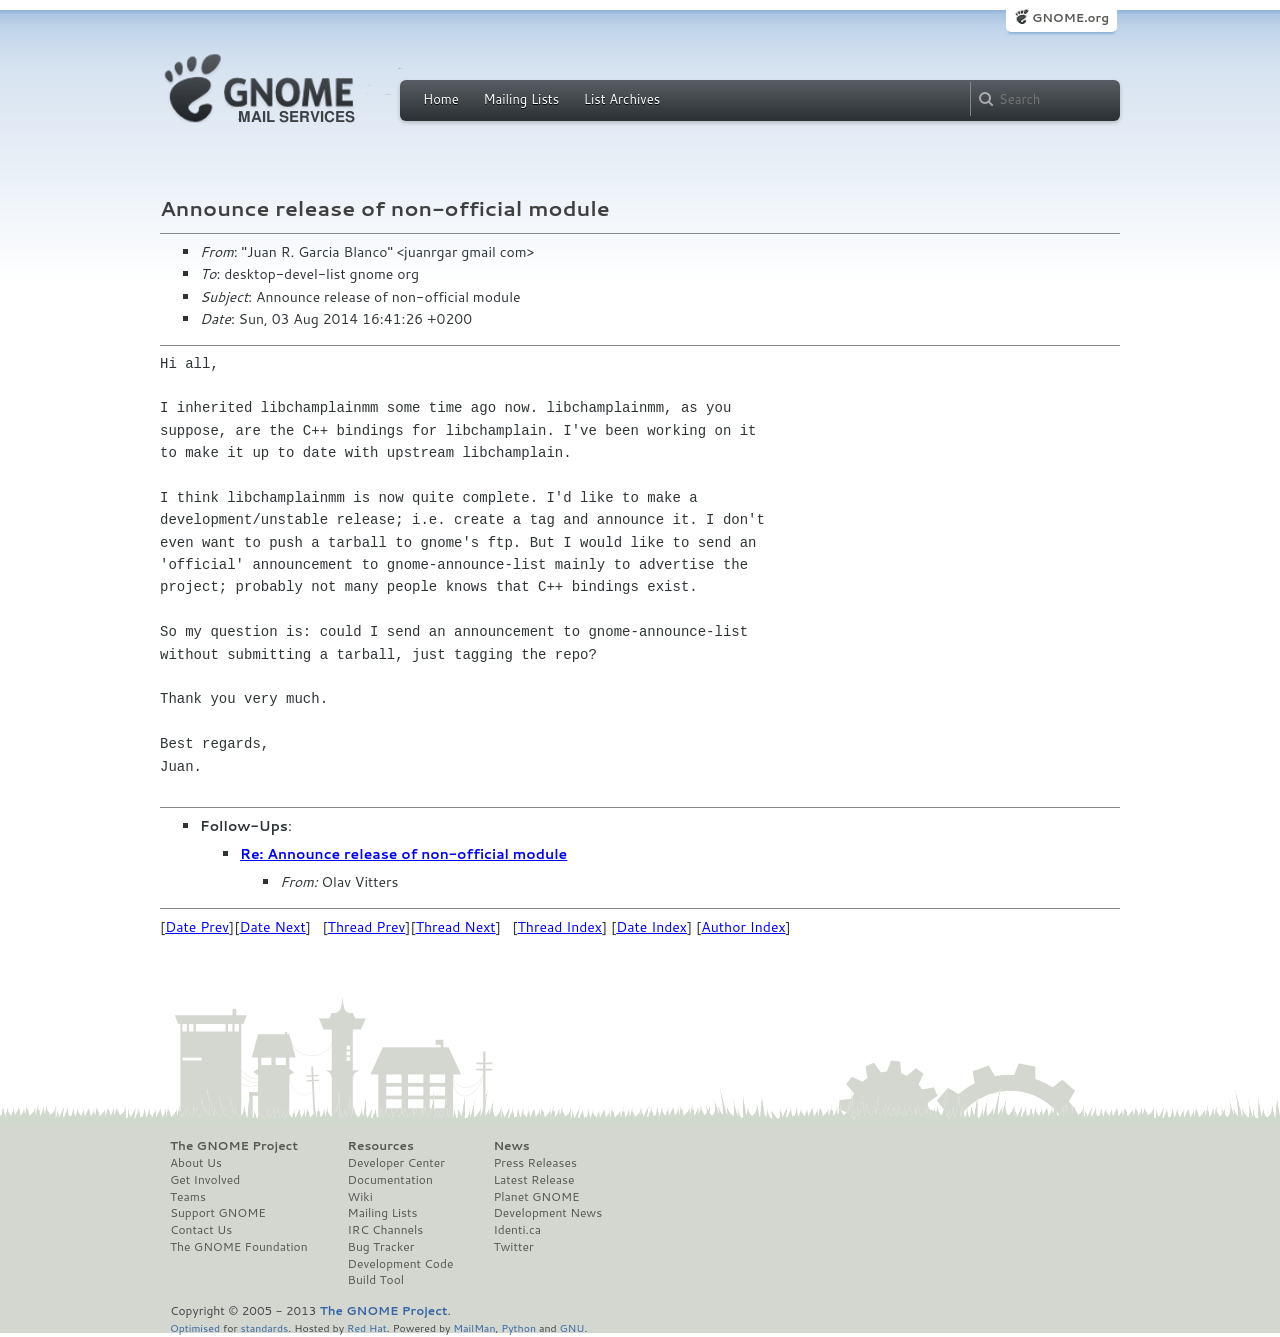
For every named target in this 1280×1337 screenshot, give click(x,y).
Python (518, 1327)
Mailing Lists (521, 99)
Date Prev (197, 927)
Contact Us (201, 1230)
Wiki (360, 1197)
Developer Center (396, 1163)
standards (264, 1327)
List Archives (622, 99)
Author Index (743, 927)
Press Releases (534, 1163)
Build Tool (376, 1280)
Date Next (272, 927)
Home (441, 99)
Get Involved (205, 1180)
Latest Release (533, 1180)
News (511, 1146)
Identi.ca (517, 1230)
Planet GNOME (536, 1197)
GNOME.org (1070, 17)
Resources (381, 1146)
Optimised (195, 1327)
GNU (572, 1327)
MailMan (474, 1327)
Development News (547, 1213)
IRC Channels (386, 1230)
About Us (196, 1163)
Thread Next (456, 927)
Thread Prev (367, 927)
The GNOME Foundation (239, 1247)
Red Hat (367, 1327)
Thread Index (560, 927)
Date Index (651, 927)
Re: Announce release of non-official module (403, 854)
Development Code (401, 1264)
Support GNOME (218, 1213)
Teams (188, 1197)
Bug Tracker (381, 1247)
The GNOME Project (234, 1146)
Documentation (390, 1180)
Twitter (513, 1247)
